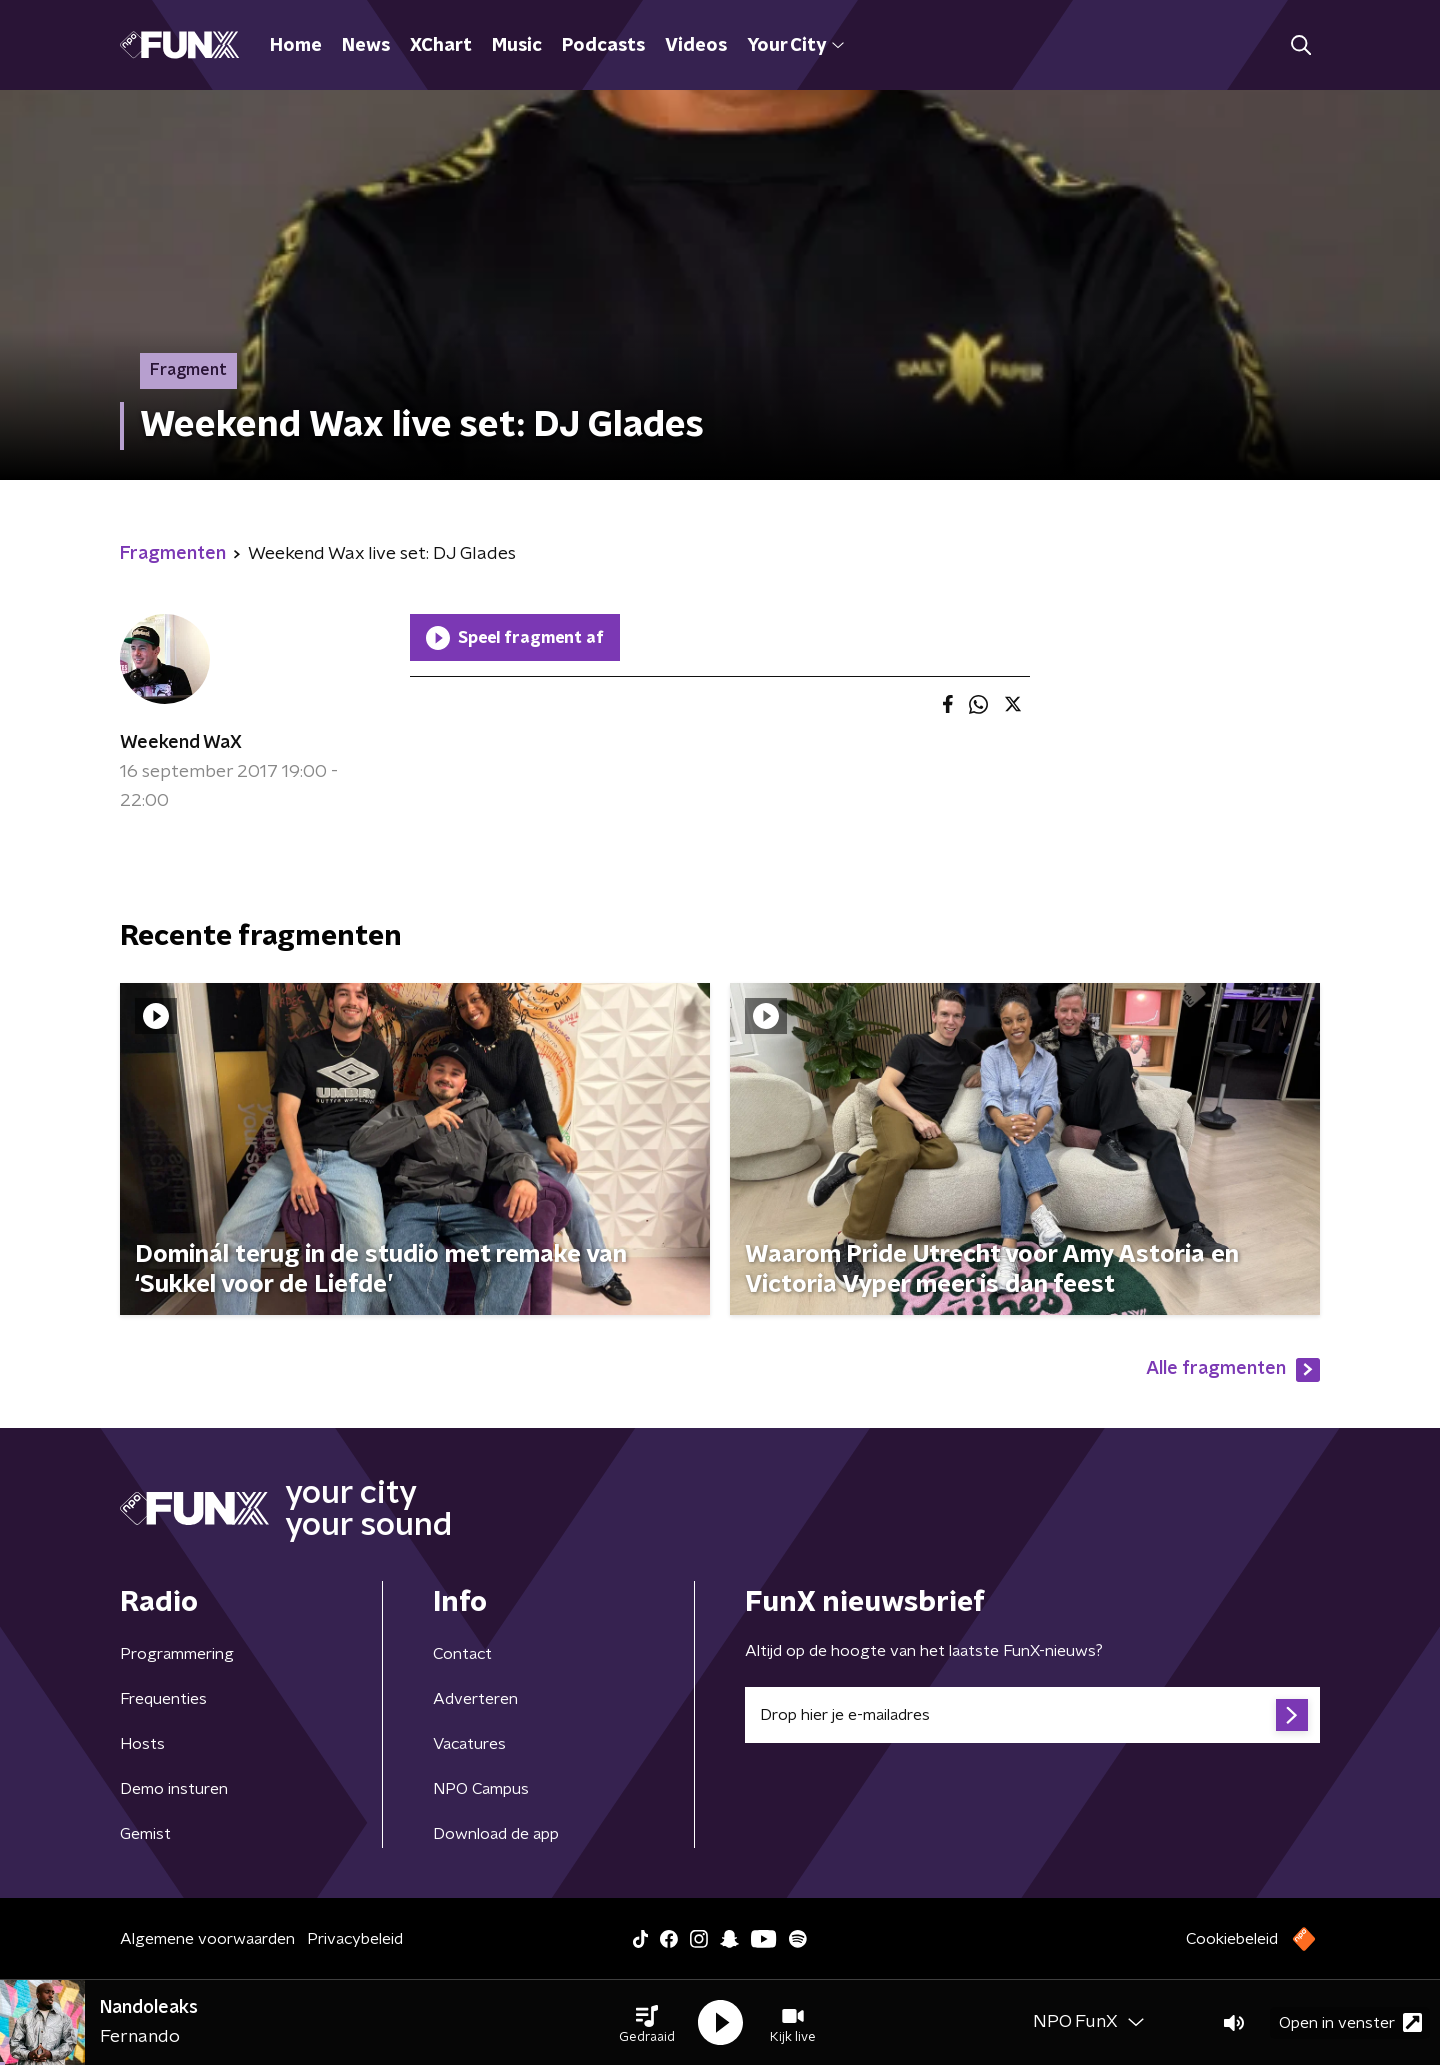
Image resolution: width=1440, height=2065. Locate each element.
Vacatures (469, 1744)
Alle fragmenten (1233, 1370)
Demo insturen (174, 1789)
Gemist (145, 1834)
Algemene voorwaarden (207, 1939)
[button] (647, 2023)
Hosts (142, 1744)
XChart (441, 46)
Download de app (496, 1834)
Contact (462, 1654)
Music (517, 46)
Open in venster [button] (1350, 2022)
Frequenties (163, 1699)
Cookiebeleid (1232, 1939)
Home (296, 46)
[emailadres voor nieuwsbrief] (1032, 1715)
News (366, 46)
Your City (795, 46)
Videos (696, 46)
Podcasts (603, 46)
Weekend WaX (181, 743)
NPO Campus (481, 1789)
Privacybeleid (355, 1939)
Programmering (177, 1654)
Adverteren (475, 1699)
